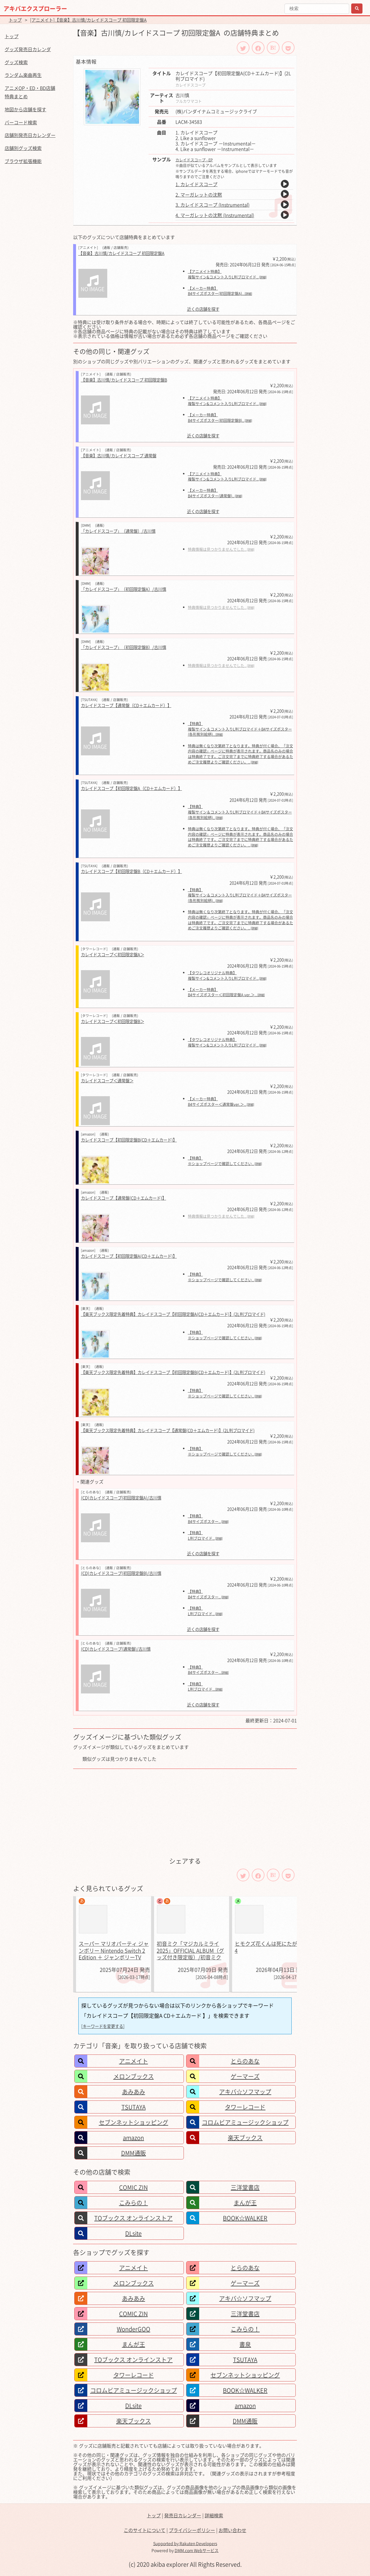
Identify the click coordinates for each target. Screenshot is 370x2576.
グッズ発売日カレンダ (28, 49)
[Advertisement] (185, 1812)
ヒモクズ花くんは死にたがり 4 (268, 1947)
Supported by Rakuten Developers (185, 2543)
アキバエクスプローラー (35, 8)
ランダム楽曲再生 (23, 74)
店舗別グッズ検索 (23, 148)
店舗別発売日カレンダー (30, 135)
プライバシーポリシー (192, 2530)
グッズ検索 (16, 62)
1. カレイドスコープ (196, 184)
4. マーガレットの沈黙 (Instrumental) (214, 215)
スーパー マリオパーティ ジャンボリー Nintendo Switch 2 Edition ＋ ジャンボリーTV (114, 1950)
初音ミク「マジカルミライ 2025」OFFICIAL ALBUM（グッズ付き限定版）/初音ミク (190, 1950)
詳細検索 (214, 2515)
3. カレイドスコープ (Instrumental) (212, 204)
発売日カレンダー (182, 2515)
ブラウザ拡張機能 (23, 161)
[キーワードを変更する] (103, 2026)
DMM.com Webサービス (197, 2550)
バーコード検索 (21, 122)
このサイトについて (144, 2530)
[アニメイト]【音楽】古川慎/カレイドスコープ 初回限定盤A (88, 20)
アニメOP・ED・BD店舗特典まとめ (30, 92)
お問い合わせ (232, 2530)
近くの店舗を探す (203, 309)
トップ (15, 20)
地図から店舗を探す (25, 109)
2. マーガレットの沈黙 (198, 194)
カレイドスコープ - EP (194, 159)
